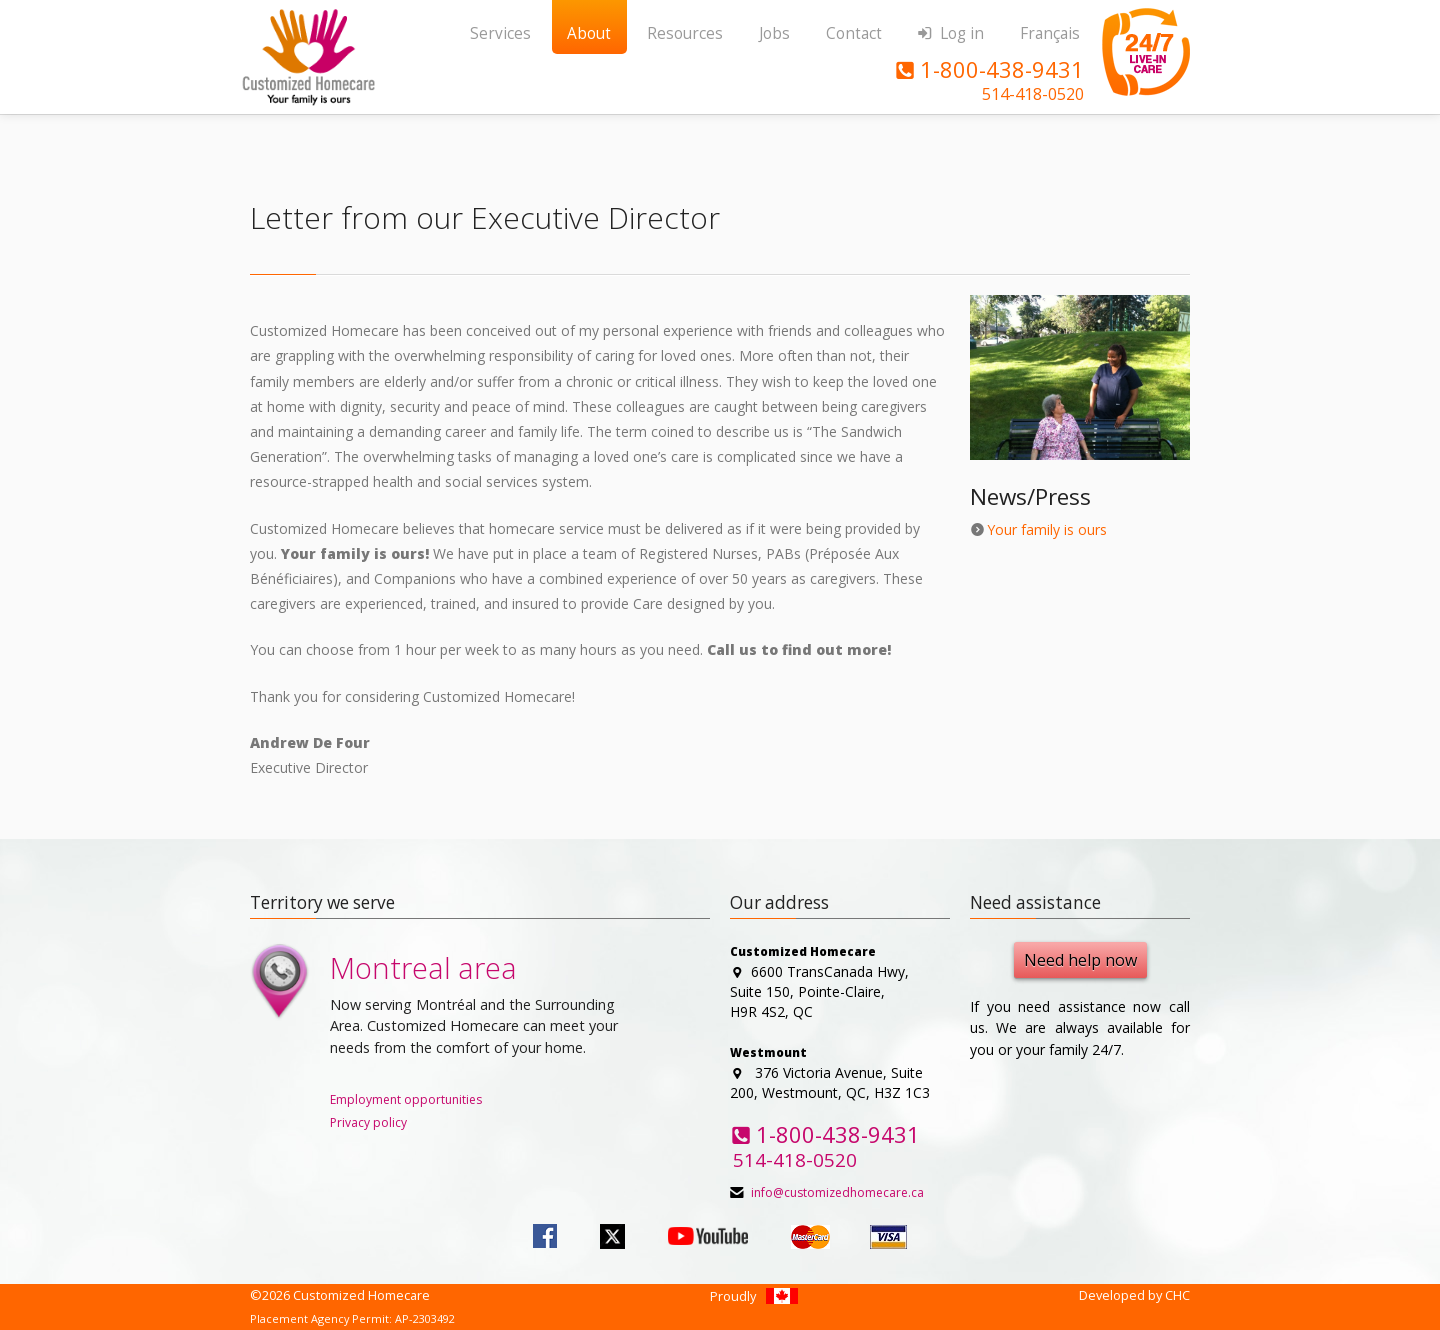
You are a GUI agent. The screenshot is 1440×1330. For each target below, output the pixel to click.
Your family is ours (1047, 529)
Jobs (774, 33)
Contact (854, 33)
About (589, 33)
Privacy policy (368, 1122)
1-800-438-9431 (989, 69)
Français (1050, 33)
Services (500, 33)
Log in (950, 33)
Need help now (1080, 960)
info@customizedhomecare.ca (837, 1192)
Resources (685, 33)
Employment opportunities (406, 1099)
